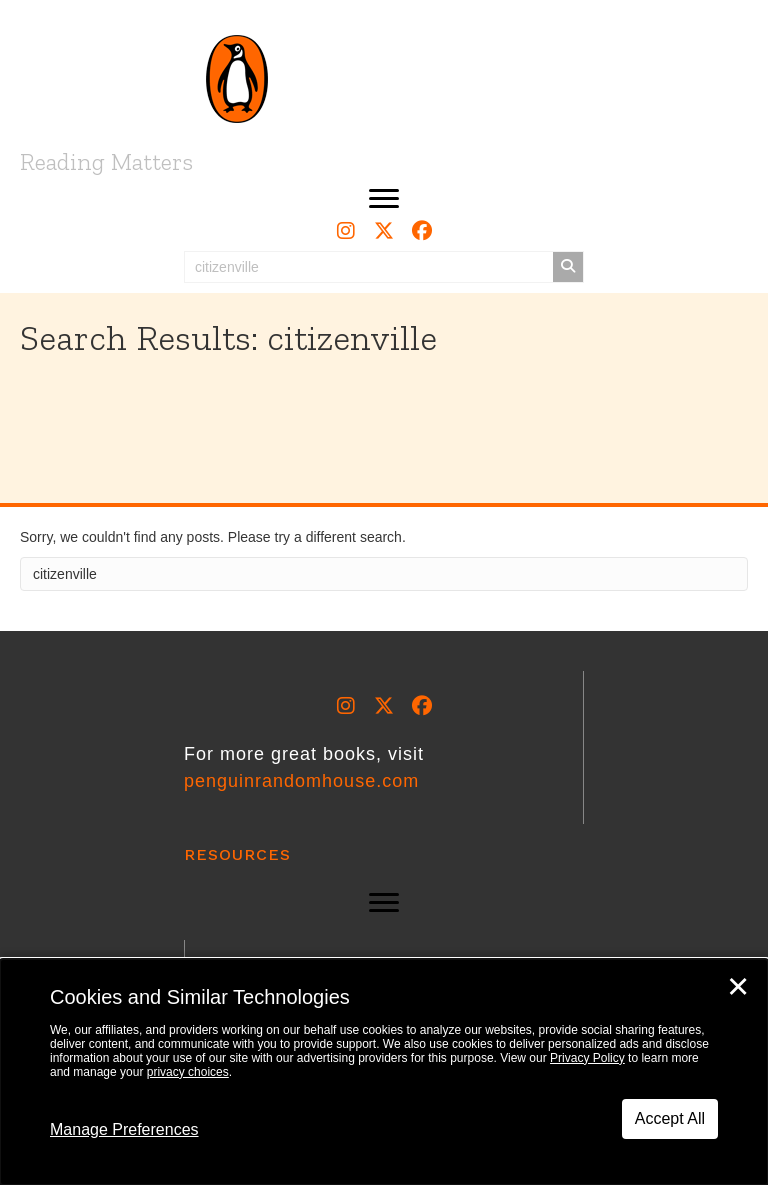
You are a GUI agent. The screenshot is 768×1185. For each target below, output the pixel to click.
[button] (384, 199)
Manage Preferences (124, 1129)
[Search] (384, 574)
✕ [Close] (738, 987)
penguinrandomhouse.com (301, 781)
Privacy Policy (587, 1058)
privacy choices (188, 1072)
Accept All (670, 1118)
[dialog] (384, 1072)
